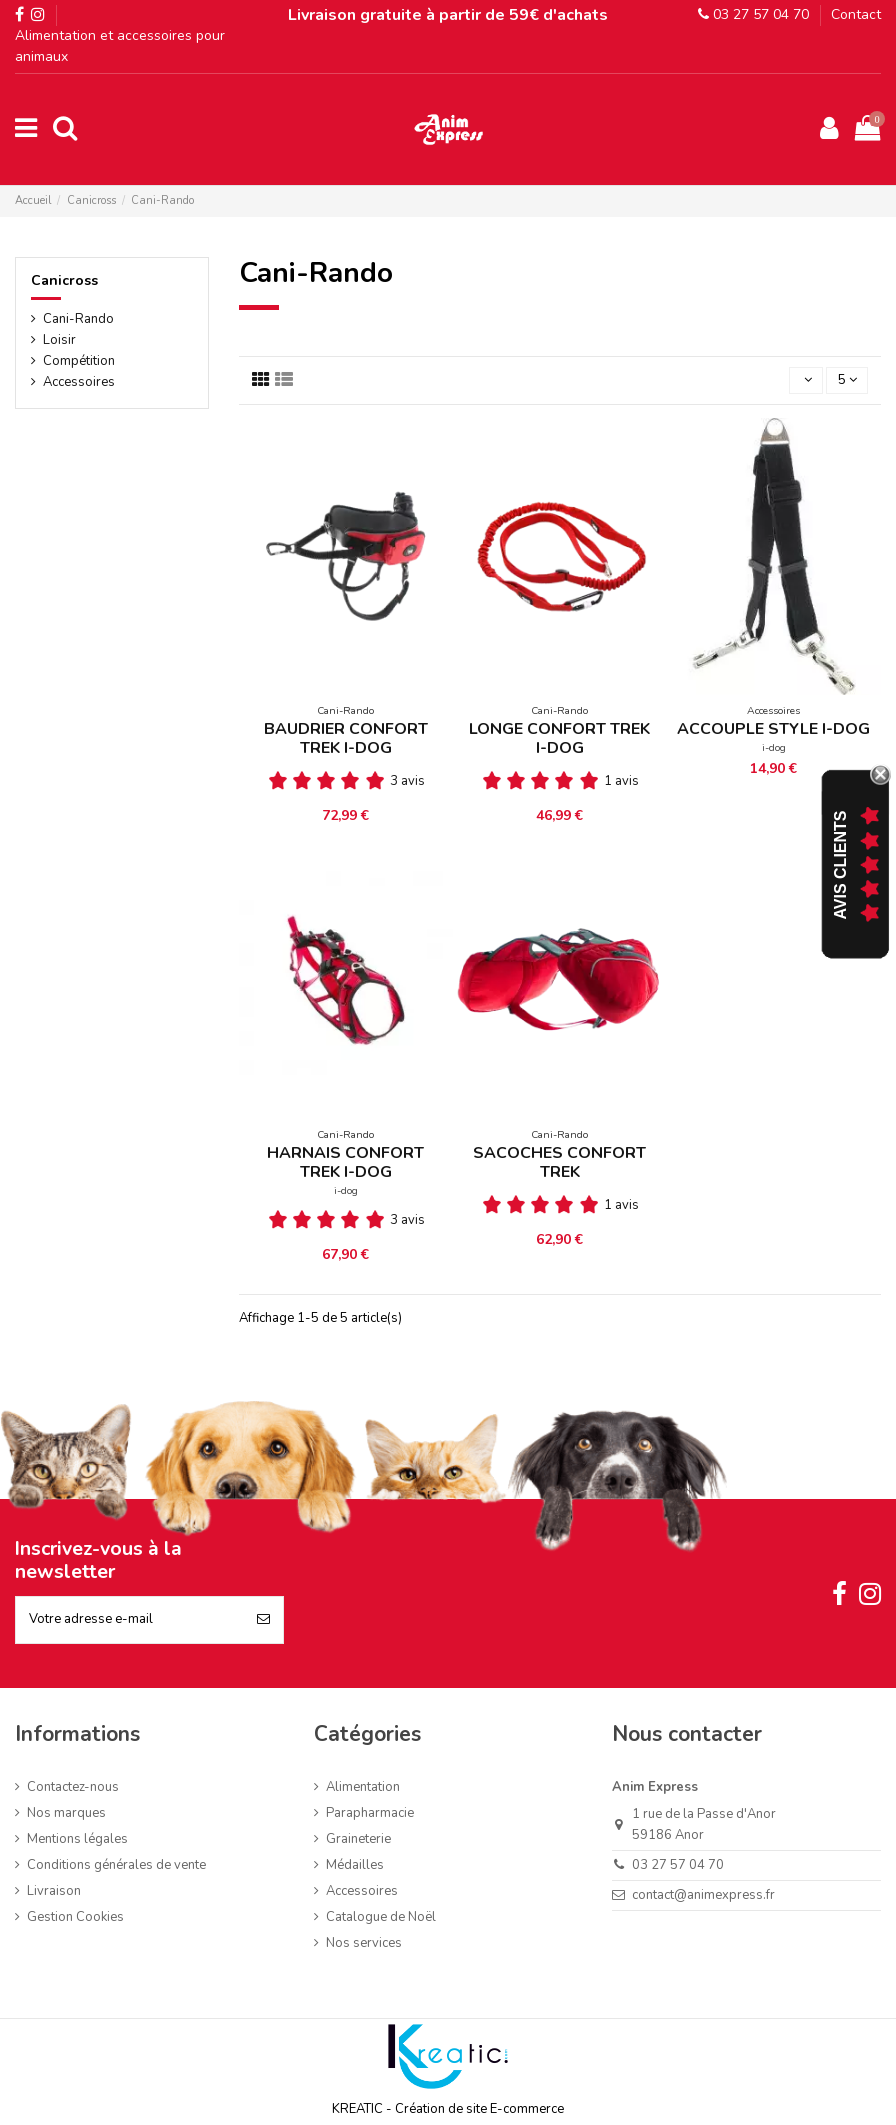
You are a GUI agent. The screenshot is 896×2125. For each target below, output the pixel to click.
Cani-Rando (78, 319)
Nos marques (66, 1813)
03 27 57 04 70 (753, 14)
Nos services (364, 1943)
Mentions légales (77, 1839)
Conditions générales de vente (116, 1865)
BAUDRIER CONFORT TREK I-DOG (346, 738)
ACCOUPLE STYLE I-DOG (773, 729)
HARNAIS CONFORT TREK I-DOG (345, 1162)
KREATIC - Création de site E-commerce (448, 2109)
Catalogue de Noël (381, 1917)
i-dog (774, 747)
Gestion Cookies (75, 1917)
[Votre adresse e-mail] (130, 1620)
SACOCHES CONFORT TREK (559, 1162)
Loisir (59, 340)
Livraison (54, 1891)
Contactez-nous (73, 1787)
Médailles (355, 1865)
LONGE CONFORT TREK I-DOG (559, 738)
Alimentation (363, 1787)
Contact (856, 14)
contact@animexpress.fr (703, 1895)
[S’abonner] (263, 1620)
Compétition (79, 361)
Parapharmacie (370, 1813)
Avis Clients (840, 865)
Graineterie (358, 1839)
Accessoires (79, 382)
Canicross (64, 280)
